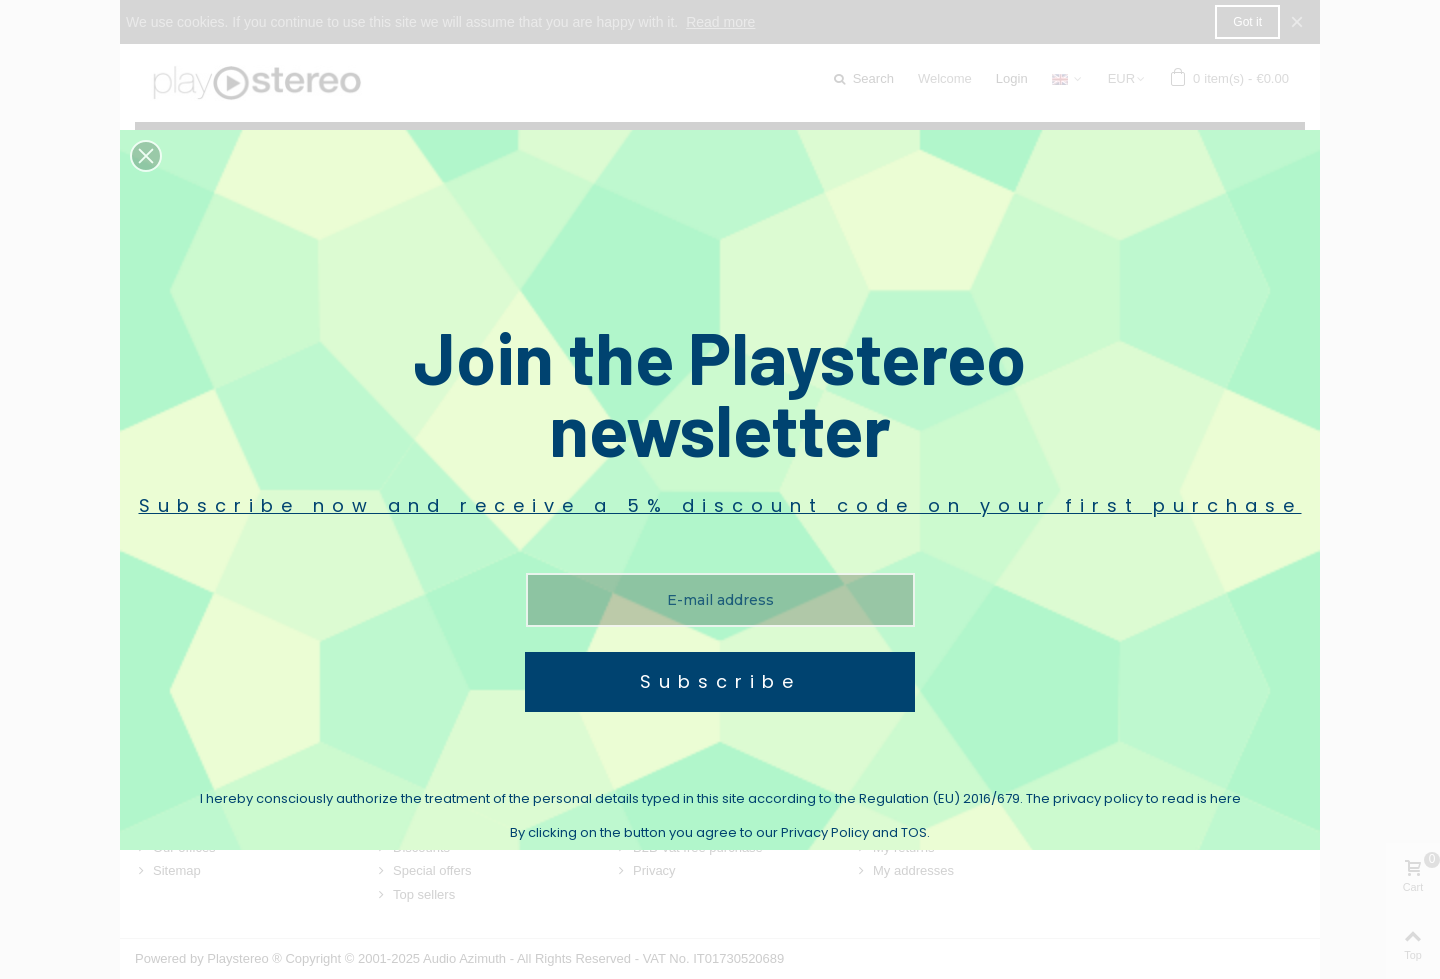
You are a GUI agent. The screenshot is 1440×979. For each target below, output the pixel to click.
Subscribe (720, 681)
